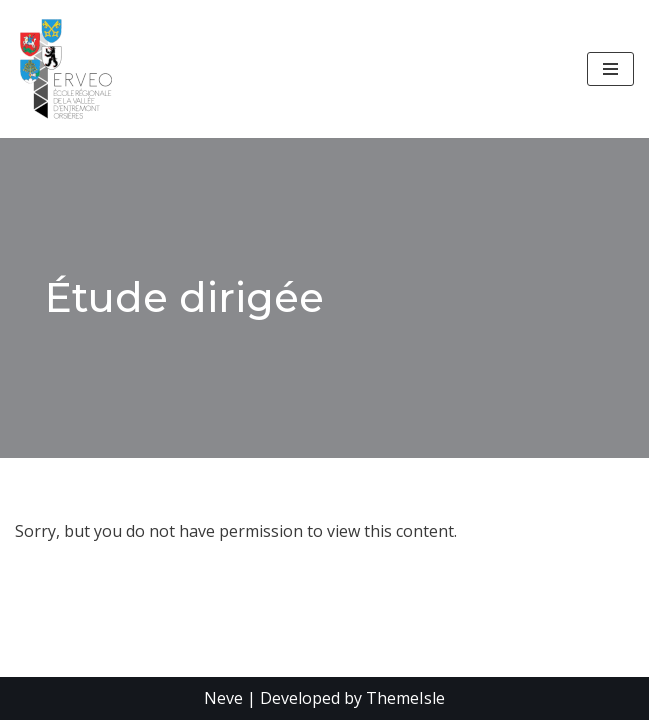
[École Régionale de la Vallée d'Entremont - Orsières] (71, 69)
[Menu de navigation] (610, 69)
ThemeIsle (405, 698)
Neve (223, 698)
